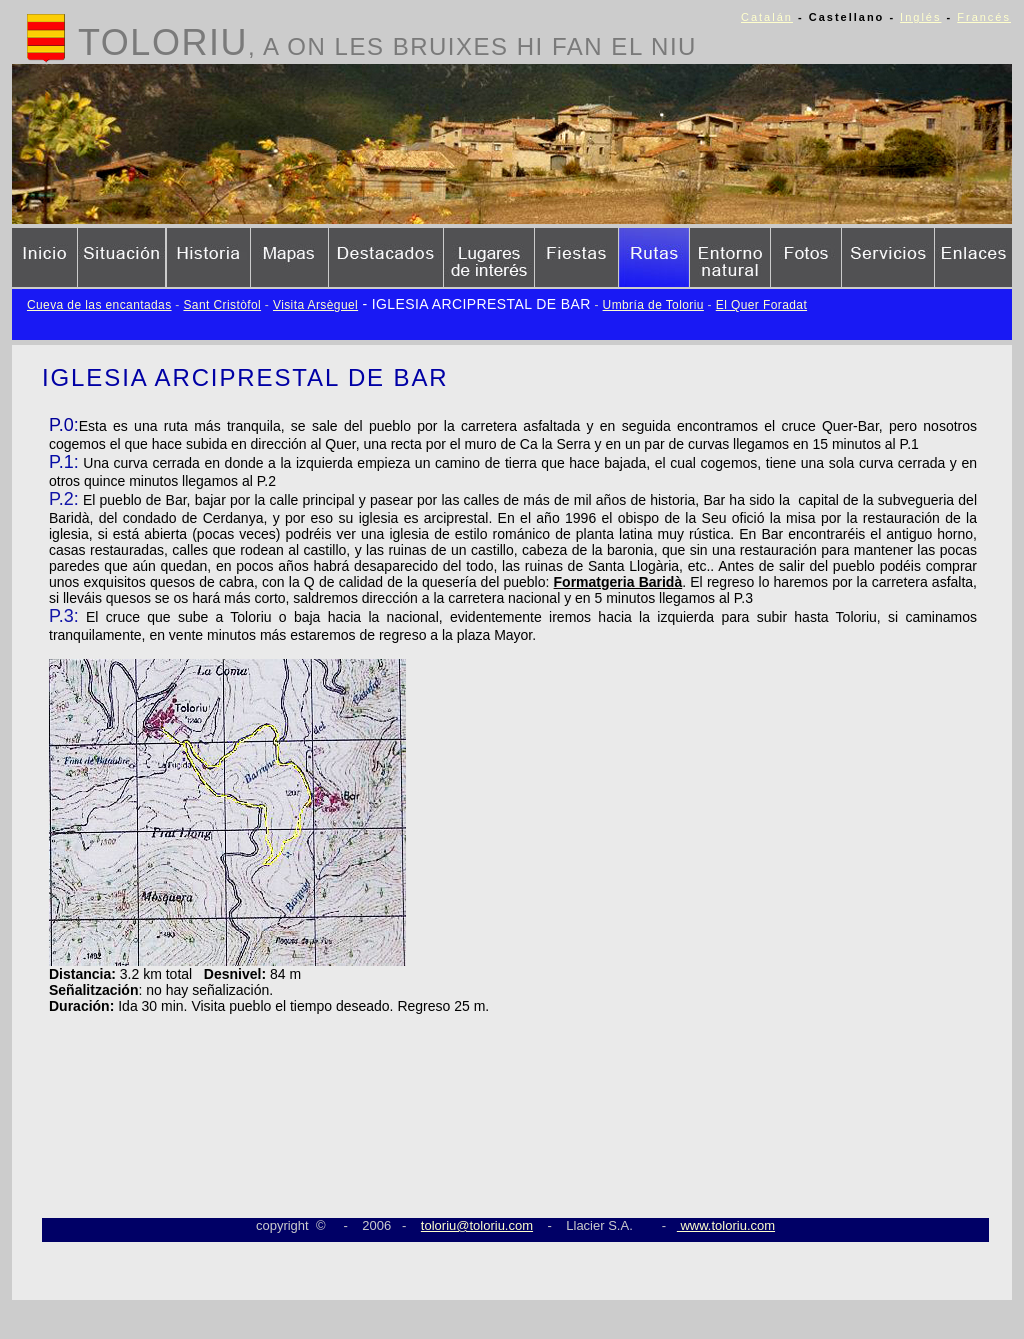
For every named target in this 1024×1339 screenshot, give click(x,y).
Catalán (767, 17)
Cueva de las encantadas (99, 305)
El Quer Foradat (761, 305)
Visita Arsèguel (315, 305)
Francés (984, 17)
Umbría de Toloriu (653, 305)
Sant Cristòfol (222, 305)
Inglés (920, 17)
